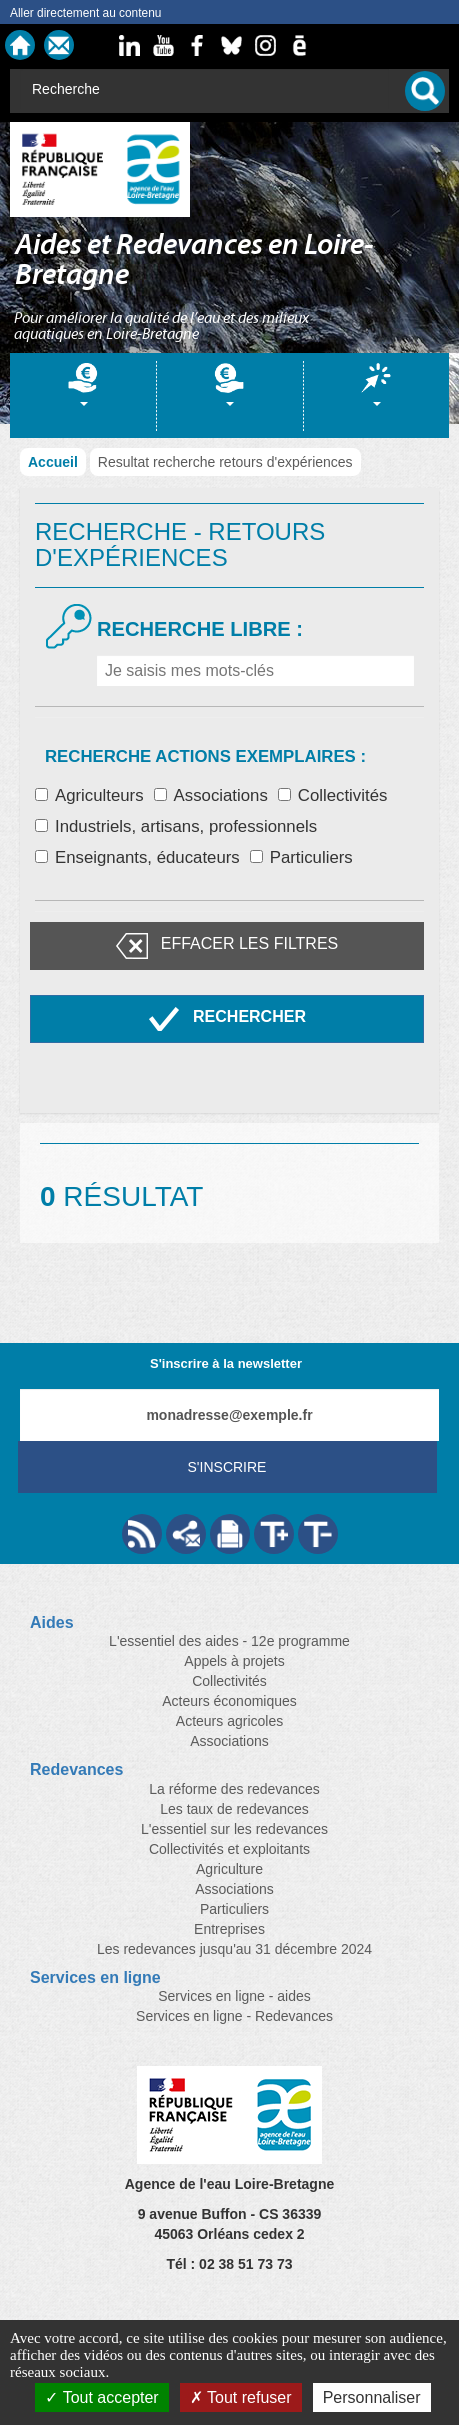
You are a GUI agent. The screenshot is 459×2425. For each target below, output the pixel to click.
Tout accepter (101, 2397)
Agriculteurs (89, 795)
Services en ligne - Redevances (234, 2016)
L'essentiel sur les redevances (234, 1829)
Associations (211, 795)
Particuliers (301, 857)
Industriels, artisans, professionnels (176, 826)
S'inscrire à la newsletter (226, 1363)
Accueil (53, 462)
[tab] (83, 395)
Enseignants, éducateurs (137, 857)
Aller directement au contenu (85, 13)
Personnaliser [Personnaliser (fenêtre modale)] (372, 2397)
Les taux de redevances (234, 1809)
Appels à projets (234, 1661)
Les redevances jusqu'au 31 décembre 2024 (234, 1949)
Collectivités (333, 795)
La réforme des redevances (234, 1789)
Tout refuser (241, 2397)
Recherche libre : (200, 629)
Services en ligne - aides (234, 1996)
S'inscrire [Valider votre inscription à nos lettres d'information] (227, 1467)
